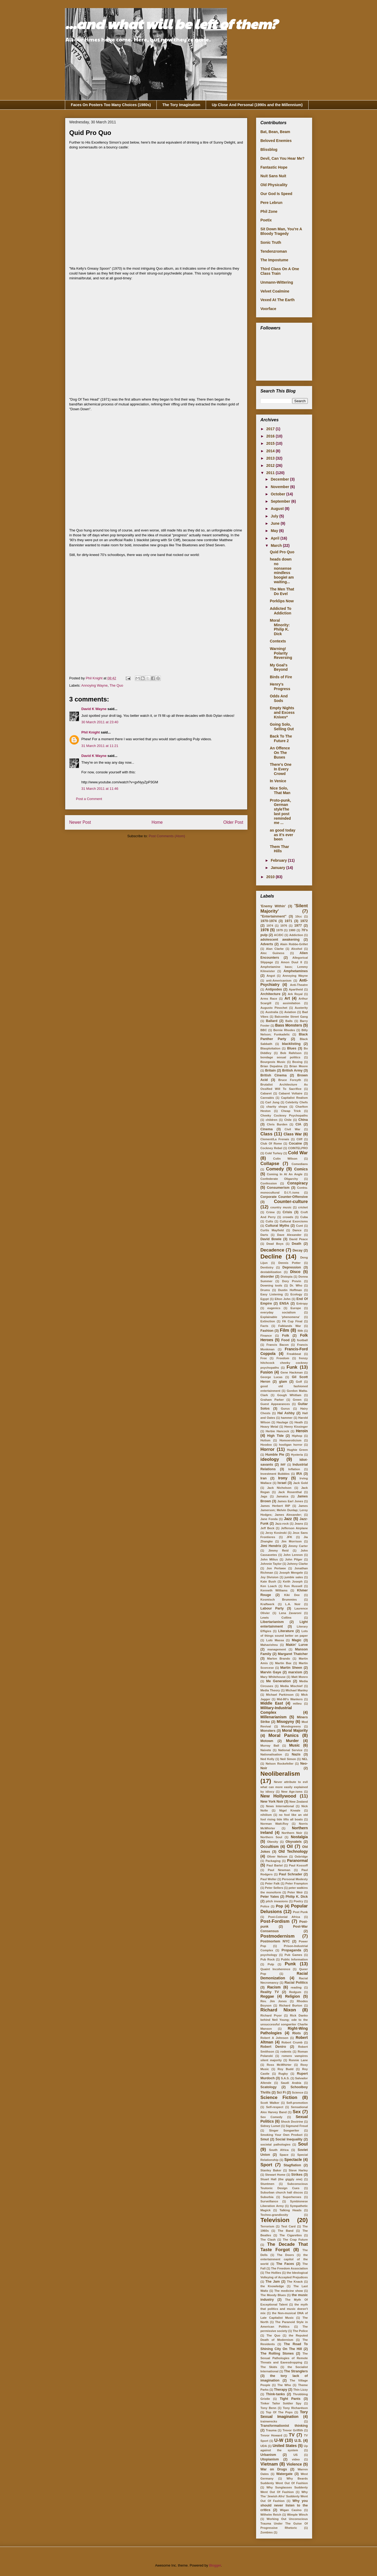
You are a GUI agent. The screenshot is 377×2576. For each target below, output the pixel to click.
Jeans (299, 1523)
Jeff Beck (267, 1528)
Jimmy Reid (278, 1550)
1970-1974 (268, 921)
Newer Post (80, 822)
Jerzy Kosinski (276, 1532)
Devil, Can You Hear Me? (282, 158)
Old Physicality (273, 185)
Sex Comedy (271, 2117)
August (278, 508)
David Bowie (270, 1239)
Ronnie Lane (298, 2060)
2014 (271, 451)
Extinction (267, 1321)
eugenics (274, 1308)
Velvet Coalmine (274, 291)
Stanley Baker (270, 2170)
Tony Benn (268, 2408)
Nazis (296, 1754)
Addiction (296, 935)
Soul (303, 2144)
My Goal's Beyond (279, 667)
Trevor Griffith (292, 2430)
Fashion (266, 1331)
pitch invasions (277, 1901)
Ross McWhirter (279, 2064)
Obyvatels (293, 1842)
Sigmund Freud (297, 2125)
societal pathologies (275, 2144)
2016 (271, 436)
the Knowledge (272, 2286)
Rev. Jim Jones (273, 2001)
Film (284, 1330)
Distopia (286, 1276)
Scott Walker (269, 2102)
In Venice (278, 781)
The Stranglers (296, 2371)
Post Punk (300, 1912)
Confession (268, 1183)
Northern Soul (271, 1837)
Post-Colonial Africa (284, 1916)
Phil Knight (90, 732)
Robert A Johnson (274, 2037)
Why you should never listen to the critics (284, 2505)
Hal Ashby (286, 1413)
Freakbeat (294, 1353)
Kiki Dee (292, 1595)
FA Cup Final (292, 1321)
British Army (292, 1070)
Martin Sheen (291, 1668)
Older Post (233, 822)
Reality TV (269, 1992)
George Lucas (271, 1377)
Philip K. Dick (296, 1897)
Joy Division (269, 1577)
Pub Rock (267, 1959)
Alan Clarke (275, 948)
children (272, 1119)
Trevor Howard (271, 2435)
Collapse (269, 1163)
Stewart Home (275, 2174)
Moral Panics (283, 1735)
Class (266, 1133)
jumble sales (294, 1577)
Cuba (304, 1217)
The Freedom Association (289, 2268)
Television (274, 2220)
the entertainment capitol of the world (284, 2259)
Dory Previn (291, 1281)
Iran (263, 1478)
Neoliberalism (280, 1773)
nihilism (266, 1814)
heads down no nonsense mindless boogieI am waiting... (282, 570)
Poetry (298, 1901)
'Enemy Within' (273, 906)
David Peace (298, 1239)
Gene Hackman (292, 1372)
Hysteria (297, 1454)
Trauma (271, 2430)
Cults (269, 1221)
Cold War (298, 1152)
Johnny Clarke (297, 1563)
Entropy (302, 1303)
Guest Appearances (275, 1404)
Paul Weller (268, 1879)
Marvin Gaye (270, 1672)
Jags (263, 1496)
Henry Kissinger (296, 1426)
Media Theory (270, 1690)
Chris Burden (277, 1124)
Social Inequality (288, 2139)
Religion (292, 1996)
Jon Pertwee (276, 1568)
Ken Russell (293, 1586)
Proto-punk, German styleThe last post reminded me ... (280, 811)
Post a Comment (89, 799)
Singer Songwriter (284, 2130)
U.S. (298, 2440)
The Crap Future (295, 2239)
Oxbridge (301, 1856)
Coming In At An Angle (284, 1174)
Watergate (284, 2474)
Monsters (267, 1731)
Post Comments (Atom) (167, 836)
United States (285, 2445)
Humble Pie (274, 1454)
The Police (300, 2330)
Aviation (290, 1012)
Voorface (268, 309)
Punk (290, 1963)
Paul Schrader (290, 1874)
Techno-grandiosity (274, 2214)
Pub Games (293, 1954)
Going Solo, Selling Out (282, 726)
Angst (271, 975)
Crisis (287, 1212)
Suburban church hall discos (281, 2192)
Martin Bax (283, 1663)
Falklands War (289, 1325)
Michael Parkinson (280, 1694)
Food (285, 1340)
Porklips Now (282, 601)
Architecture (270, 994)
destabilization (270, 1272)
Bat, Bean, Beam (275, 132)
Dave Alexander (289, 1234)
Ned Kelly (267, 1759)
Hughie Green (297, 1449)
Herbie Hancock (277, 1431)
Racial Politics (296, 1982)
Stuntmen (267, 2183)
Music (294, 1745)
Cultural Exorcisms (294, 1221)
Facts (264, 1325)
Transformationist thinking (284, 2426)
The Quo (116, 685)
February (279, 860)
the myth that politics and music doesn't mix (284, 2309)
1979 (279, 930)
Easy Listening (271, 1294)
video (296, 2459)
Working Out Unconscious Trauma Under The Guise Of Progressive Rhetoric (284, 2523)
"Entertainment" (273, 916)
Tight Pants (290, 2399)
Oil (290, 1846)
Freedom (283, 1358)
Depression (291, 1267)
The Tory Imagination (181, 105)
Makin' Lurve (297, 1645)
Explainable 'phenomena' (280, 1317)
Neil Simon (288, 1759)
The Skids (268, 2367)
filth (300, 1330)
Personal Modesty (295, 1879)
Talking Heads (291, 2210)
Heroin (302, 1431)
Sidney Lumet (270, 2125)
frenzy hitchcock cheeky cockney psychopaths (284, 1363)
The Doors (285, 2255)
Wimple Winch (297, 2514)
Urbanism (268, 2455)
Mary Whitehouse (272, 1676)
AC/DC (278, 935)
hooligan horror (290, 1444)
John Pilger (293, 1559)
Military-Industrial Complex (276, 1710)
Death (296, 1244)
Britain (270, 1070)
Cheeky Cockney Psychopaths (284, 1115)
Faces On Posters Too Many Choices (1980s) (111, 105)
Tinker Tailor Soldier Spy (280, 2403)
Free (263, 1358)
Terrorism (267, 2226)
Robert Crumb (291, 2042)
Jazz (288, 1519)
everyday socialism (278, 1312)
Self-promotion (297, 2102)
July (275, 516)
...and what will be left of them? (171, 23)
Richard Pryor (271, 2015)
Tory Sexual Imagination (284, 2414)
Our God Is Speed (276, 194)
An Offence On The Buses (280, 752)
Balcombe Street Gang (291, 1016)
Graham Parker (272, 1399)
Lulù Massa (275, 1640)
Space (284, 2154)
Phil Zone (268, 211)
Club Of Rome (271, 1143)
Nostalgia (299, 1837)
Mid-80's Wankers (290, 1699)
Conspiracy (297, 1183)
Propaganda (291, 1950)
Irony (282, 1478)
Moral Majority (295, 1730)
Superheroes (292, 2197)
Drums (265, 1290)
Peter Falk (272, 1883)
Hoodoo (266, 1444)
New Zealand (298, 1801)
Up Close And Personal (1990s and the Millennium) (257, 105)
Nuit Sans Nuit (273, 176)
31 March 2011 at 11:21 (99, 746)
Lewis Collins (275, 1617)
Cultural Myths (277, 1226)
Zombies (266, 2532)
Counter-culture (291, 1201)
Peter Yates (269, 1897)
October (278, 494)
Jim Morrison (291, 1541)
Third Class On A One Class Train (279, 271)
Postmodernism (277, 1936)
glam (283, 1381)
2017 (271, 429)
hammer (287, 1417)
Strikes (296, 2175)
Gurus (285, 1408)
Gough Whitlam (289, 1395)
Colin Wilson (285, 1158)
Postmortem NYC (275, 1941)
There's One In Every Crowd (280, 769)
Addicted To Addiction (280, 610)
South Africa (279, 2149)
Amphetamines (296, 971)
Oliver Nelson (277, 1856)
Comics (301, 1169)
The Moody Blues (273, 2295)
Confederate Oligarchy (279, 1178)
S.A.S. (285, 2078)
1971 (288, 921)
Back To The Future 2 (281, 738)
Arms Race (268, 998)
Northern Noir (292, 1832)
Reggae (267, 1996)
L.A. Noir (293, 1604)
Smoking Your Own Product (281, 2134)
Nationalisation (271, 1754)
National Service (290, 1750)
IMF (283, 1464)
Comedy (275, 1168)
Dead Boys (274, 1243)
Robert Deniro (273, 2047)
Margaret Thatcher (293, 1654)
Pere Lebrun (271, 202)
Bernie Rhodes (284, 1030)
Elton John (283, 1299)
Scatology (268, 2087)
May (275, 531)
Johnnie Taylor (271, 1563)
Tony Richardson (295, 2408)
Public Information (294, 1959)
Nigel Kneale (289, 1810)
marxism (295, 1672)
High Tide (275, 1436)
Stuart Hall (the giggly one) (281, 2179)
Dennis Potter (289, 1262)
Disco (295, 1272)
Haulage (282, 1422)
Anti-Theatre (299, 984)
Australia (271, 1012)
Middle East (271, 1703)
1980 (292, 930)
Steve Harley (298, 2170)
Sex (297, 2111)
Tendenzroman (273, 251)
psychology (268, 1954)
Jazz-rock (282, 1523)
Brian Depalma (271, 1066)
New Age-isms (291, 1791)
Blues (291, 1048)
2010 (271, 877)
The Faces (285, 2264)
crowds (288, 1217)
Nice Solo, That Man (280, 790)
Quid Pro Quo (282, 552)
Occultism (269, 1846)
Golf (299, 1381)
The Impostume (274, 260)
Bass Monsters (288, 1025)
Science (297, 2092)
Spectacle (293, 2159)
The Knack (295, 2281)
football (302, 1340)
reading (296, 1987)
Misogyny (285, 1721)
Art (287, 998)
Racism (274, 1987)
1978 (264, 930)
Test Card (288, 2226)
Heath (298, 1422)
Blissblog (268, 149)
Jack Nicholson (279, 1487)
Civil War (292, 1129)
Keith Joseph (292, 1581)
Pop (279, 1906)
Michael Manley (296, 1690)
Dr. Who (296, 1285)
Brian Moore (298, 1066)
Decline (271, 1256)
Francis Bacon (277, 1344)
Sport (266, 2164)
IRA (299, 1474)
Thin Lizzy (300, 2389)
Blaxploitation (270, 1048)
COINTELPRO (298, 1148)
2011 (271, 473)
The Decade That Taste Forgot (284, 2247)
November (280, 487)
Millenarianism (273, 1717)
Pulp (271, 1964)
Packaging (273, 1860)
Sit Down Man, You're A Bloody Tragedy (281, 231)
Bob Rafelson (291, 1053)
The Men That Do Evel (282, 591)
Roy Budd (286, 2069)
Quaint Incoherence (275, 1969)
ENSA (284, 1303)
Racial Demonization (284, 1975)
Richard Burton (290, 2005)
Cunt (299, 1225)
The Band (286, 2230)
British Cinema (273, 1075)
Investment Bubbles (275, 1473)
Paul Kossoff (298, 1865)
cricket (303, 1207)
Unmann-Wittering (276, 282)
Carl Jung (272, 1102)
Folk (285, 1335)
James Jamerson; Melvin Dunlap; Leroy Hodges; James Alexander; (284, 1510)
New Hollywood (278, 1796)
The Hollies (273, 2272)
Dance (297, 1230)
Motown (266, 1741)
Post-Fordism (274, 1921)
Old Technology (293, 1851)
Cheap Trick (291, 1111)
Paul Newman (279, 1870)
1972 (304, 921)
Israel (282, 1483)
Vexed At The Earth (277, 300)
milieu (297, 1703)
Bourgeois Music (272, 1061)
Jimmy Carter (298, 1546)
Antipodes (273, 989)
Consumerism (278, 1188)
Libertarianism (272, 1622)
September (281, 501)
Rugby (283, 2073)
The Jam (273, 2281)
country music (281, 1207)
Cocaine (295, 1143)
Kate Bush (268, 1581)
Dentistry (267, 1267)
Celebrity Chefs (296, 1102)
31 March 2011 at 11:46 (99, 789)
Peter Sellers (274, 1887)
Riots (296, 2033)
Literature (286, 1631)
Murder (292, 1741)
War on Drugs (273, 2469)
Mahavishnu (269, 1644)
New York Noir (271, 1801)
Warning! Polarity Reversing (281, 653)
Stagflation (292, 2165)
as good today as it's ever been (282, 835)
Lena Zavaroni (290, 1613)
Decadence (272, 1250)
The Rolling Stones (277, 2353)
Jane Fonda (269, 1519)
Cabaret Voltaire (290, 1093)
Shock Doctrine (292, 2121)
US (296, 2454)
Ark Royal (295, 994)
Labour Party (272, 1608)
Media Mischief (291, 1686)
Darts (264, 1234)
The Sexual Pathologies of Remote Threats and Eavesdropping (284, 2358)
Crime (270, 1212)
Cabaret (266, 1093)
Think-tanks (275, 2394)
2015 (271, 443)
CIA (298, 1124)
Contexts (278, 641)
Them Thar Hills (279, 848)
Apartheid (296, 989)
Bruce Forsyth (289, 1080)
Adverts (266, 944)
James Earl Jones (290, 1501)
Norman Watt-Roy (274, 1823)
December (280, 479)
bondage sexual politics (280, 1057)
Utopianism (269, 2459)
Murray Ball (269, 1745)
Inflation (294, 1469)
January (278, 867)
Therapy (280, 2389)
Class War (293, 1134)
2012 (271, 465)
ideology (269, 1459)
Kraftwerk (267, 1604)
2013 (271, 458)
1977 (298, 925)
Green (297, 1399)
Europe (296, 1308)
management (276, 1649)
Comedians (300, 1164)
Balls (289, 1021)
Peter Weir (295, 1892)
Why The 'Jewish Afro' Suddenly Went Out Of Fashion (284, 2496)
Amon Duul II (291, 962)
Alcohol (296, 948)
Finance (266, 1335)
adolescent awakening (279, 939)
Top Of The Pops (279, 2412)
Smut (264, 2139)
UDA (263, 2446)
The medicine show (288, 2290)
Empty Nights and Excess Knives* (282, 712)
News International (280, 1806)
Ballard (271, 1021)
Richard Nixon (278, 2009)
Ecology (296, 1294)
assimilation (291, 1003)
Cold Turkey (273, 1153)
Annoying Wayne (94, 685)
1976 (283, 925)
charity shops (276, 1106)
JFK (289, 1537)
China (303, 1120)
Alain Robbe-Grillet (294, 944)
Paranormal (297, 1860)
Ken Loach (268, 1586)
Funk (292, 1367)
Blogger (215, 2565)
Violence (294, 2464)
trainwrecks (268, 2421)
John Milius (269, 1559)
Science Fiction (278, 2097)
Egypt (264, 1299)
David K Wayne (93, 709)
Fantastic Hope (273, 167)
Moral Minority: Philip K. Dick (280, 627)
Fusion (266, 1372)
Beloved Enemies (276, 140)
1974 (269, 925)
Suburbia (266, 2197)
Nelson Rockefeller (279, 1763)
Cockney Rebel (271, 1148)
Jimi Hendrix (270, 1546)
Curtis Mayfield (272, 1230)
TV (292, 2435)
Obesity (272, 1841)
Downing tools (271, 1285)
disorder (267, 1276)
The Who (284, 2385)
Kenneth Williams (274, 1590)
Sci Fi (281, 2092)
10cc (298, 916)
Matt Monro (299, 1676)
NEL (305, 1759)
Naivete (265, 1750)
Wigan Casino (290, 2510)
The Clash (268, 2239)
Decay (297, 1250)
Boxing (297, 1061)
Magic (297, 1640)
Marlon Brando (278, 1658)
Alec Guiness (272, 953)
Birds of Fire (281, 677)
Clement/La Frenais (274, 1139)
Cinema (266, 1129)
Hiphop (297, 1435)
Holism (265, 1440)
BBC (263, 1030)
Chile (287, 1119)
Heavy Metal (269, 1426)
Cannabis (267, 1097)
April (275, 538)
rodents (285, 2051)
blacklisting (291, 1044)
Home (157, 822)
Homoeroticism (290, 1440)
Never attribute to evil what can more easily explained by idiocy (284, 1786)
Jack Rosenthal (290, 1492)
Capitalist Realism (294, 1097)
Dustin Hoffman (290, 1290)
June (276, 523)
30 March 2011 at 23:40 (99, 722)
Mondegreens (291, 1726)
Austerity (301, 1007)
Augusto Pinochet (273, 1007)
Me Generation (278, 1681)
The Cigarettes (291, 2235)
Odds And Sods (279, 698)
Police (264, 1906)
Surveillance (269, 2201)
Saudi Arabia (291, 2082)
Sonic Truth (270, 242)
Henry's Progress (280, 686)
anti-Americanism (278, 980)
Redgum (295, 1992)
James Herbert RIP (275, 1505)
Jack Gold (300, 1483)
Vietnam (269, 2464)
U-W (279, 2440)
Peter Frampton (296, 1883)
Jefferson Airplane (294, 1528)
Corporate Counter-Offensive (284, 1197)
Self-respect (274, 2107)
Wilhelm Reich (270, 2514)
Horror (267, 1449)
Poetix (266, 220)
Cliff (299, 1139)
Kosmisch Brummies (278, 1599)
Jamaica (282, 1496)
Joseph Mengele (291, 1572)
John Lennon (293, 1554)
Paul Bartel (275, 1865)
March (277, 545)
